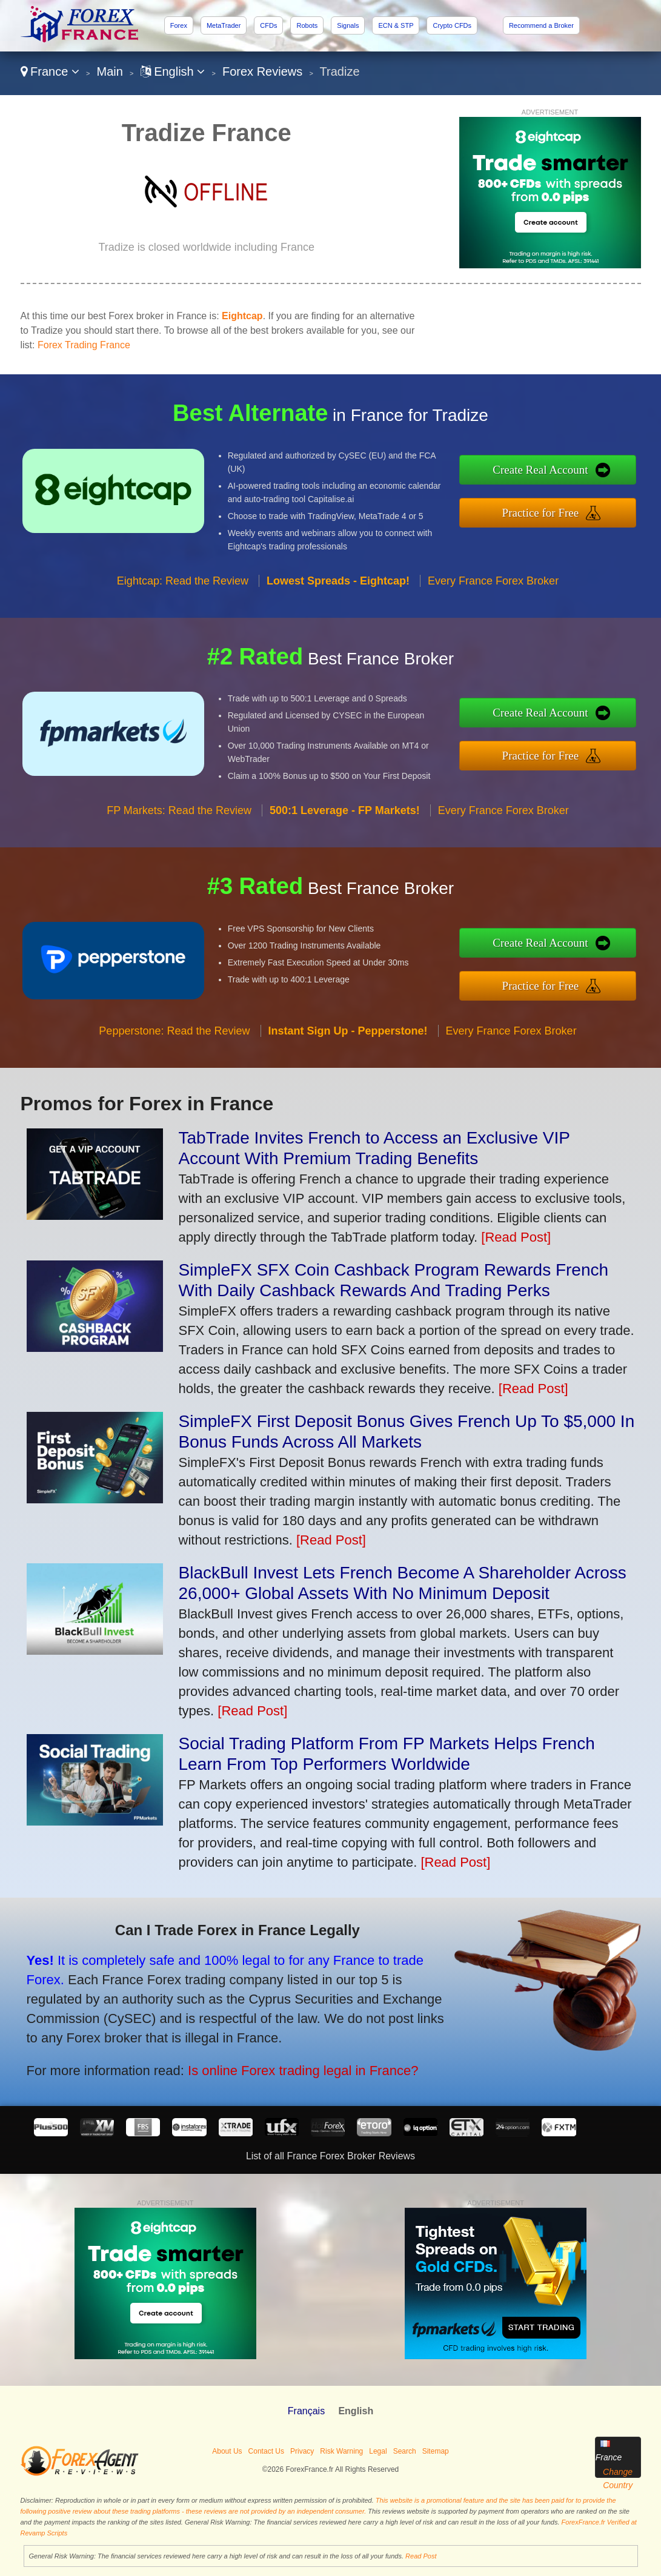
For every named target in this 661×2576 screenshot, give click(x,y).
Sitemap (435, 2451)
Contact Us (266, 2451)
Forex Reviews (262, 71)
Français (306, 2411)
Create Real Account (545, 470)
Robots (306, 25)
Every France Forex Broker (493, 585)
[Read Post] (516, 1237)
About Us (227, 2451)
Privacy (302, 2451)
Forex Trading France (84, 345)
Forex (178, 25)
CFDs (268, 25)
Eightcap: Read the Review (182, 585)
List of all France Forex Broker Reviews (330, 2156)
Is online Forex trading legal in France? (296, 2068)
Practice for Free (545, 512)
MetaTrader (224, 25)
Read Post (420, 2556)
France (50, 71)
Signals (348, 25)
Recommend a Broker (541, 25)
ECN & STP (395, 25)
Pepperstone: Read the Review (174, 1035)
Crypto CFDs (452, 25)
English (173, 71)
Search (404, 2451)
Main (110, 71)
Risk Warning (341, 2451)
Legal (378, 2451)
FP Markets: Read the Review (179, 815)
